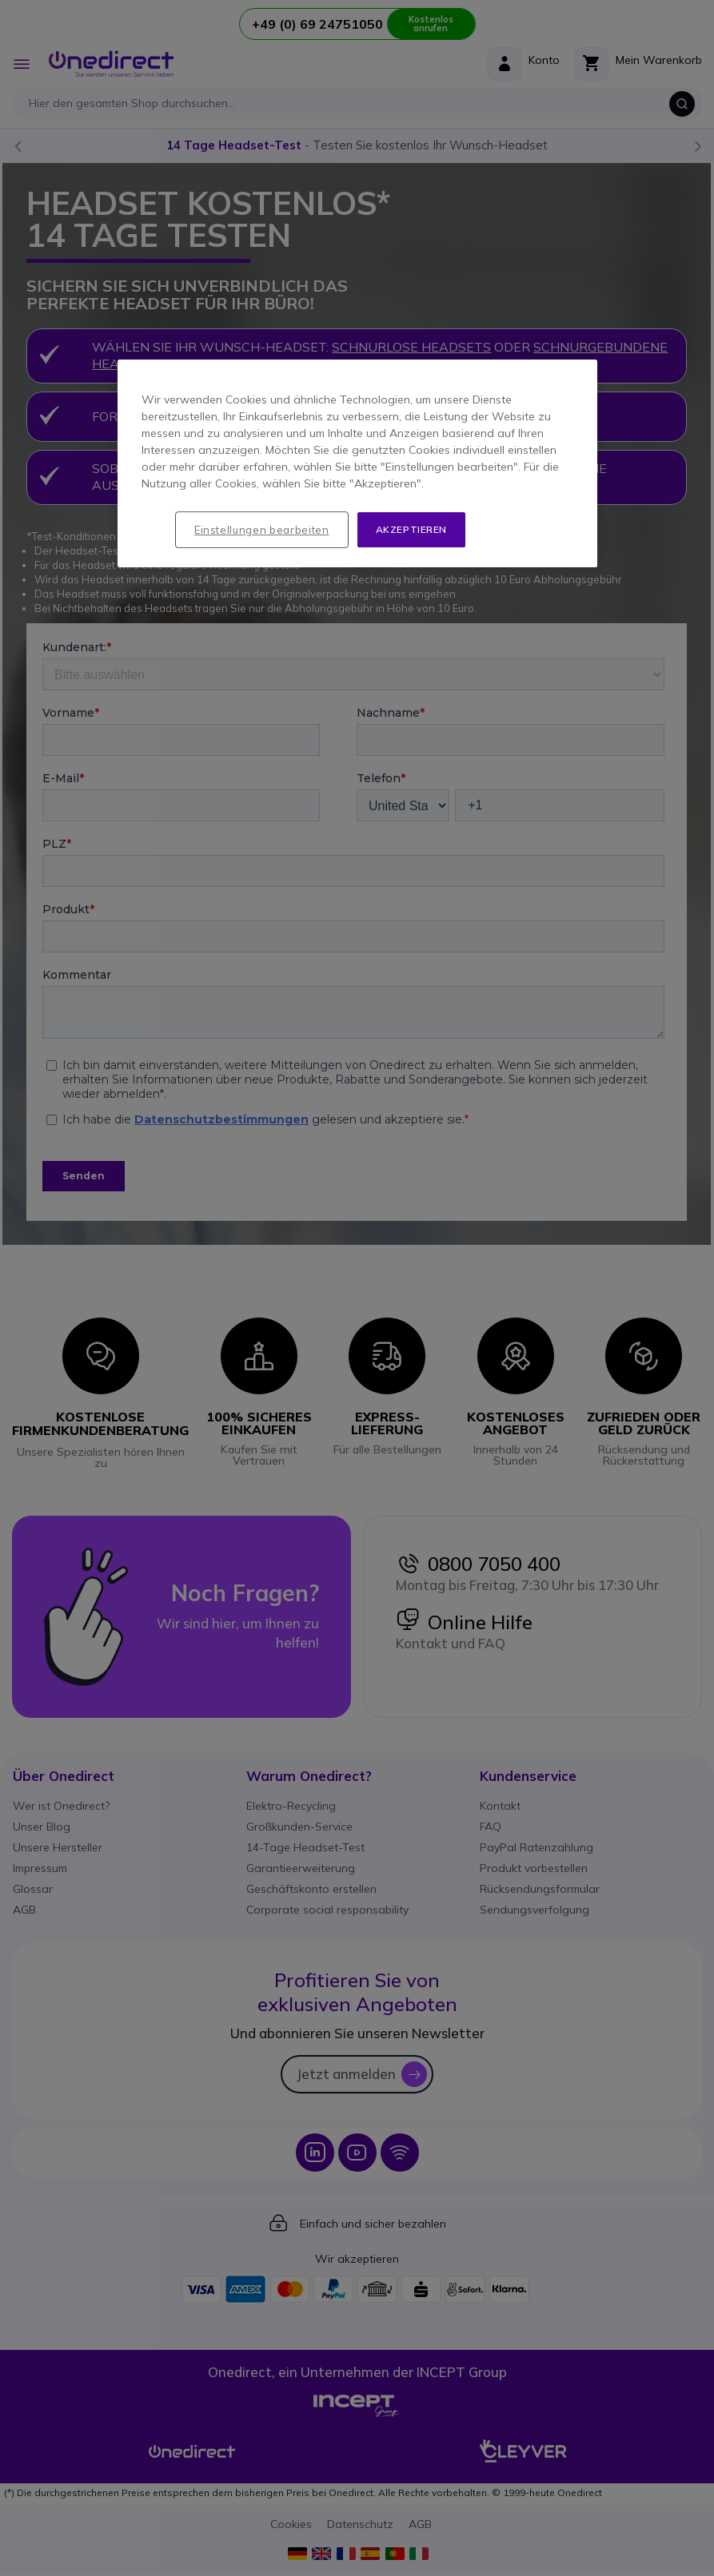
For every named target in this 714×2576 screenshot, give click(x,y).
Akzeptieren (412, 529)
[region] (357, 464)
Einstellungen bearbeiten (261, 529)
